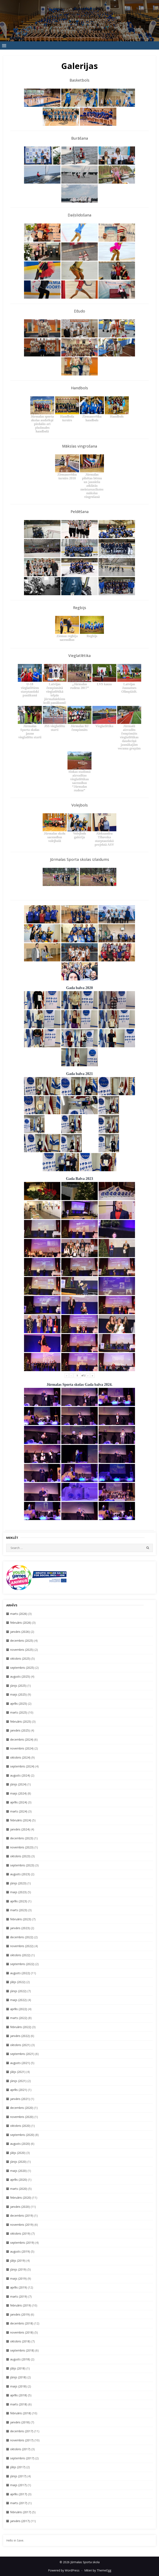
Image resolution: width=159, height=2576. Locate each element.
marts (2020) (18, 2189)
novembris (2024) (22, 1748)
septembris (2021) (22, 2054)
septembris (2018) (22, 2350)
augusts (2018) (20, 2359)
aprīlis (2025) (18, 1703)
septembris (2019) (22, 2243)
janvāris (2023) (20, 1928)
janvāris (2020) (20, 2207)
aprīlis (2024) (18, 1802)
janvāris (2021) (20, 2099)
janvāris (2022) (20, 2036)
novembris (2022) (22, 1946)
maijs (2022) (18, 2000)
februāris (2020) (20, 2198)
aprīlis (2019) (18, 2287)
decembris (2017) (21, 2431)
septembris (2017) (22, 2458)
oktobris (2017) (20, 2449)
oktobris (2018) (20, 2341)
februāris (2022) (20, 2027)
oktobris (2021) (20, 2045)
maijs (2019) (18, 2278)
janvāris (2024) (20, 1829)
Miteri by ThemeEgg (97, 2570)
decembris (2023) (21, 1838)
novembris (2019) (22, 2225)
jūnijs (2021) (18, 2081)
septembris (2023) (22, 1865)
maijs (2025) (18, 1694)
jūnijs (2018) (18, 2377)
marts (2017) (18, 2503)
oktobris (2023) (20, 1856)
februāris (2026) (20, 1623)
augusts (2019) (20, 2251)
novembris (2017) (22, 2440)
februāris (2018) (20, 2413)
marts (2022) (18, 2018)
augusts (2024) (20, 1775)
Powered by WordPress (64, 2570)
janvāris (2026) (20, 1632)
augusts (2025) (20, 1676)
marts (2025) (18, 1712)
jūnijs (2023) (18, 1883)
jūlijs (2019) (17, 2260)
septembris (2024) (22, 1766)
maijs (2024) (18, 1793)
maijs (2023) (18, 1892)
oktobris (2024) (20, 1757)
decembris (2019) (21, 2215)
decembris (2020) (21, 2108)
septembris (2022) (22, 1964)
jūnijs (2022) (18, 1991)
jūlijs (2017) (17, 2467)
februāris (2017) (20, 2512)
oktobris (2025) (20, 1658)
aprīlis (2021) (18, 2090)
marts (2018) (18, 2404)
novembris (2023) (22, 1847)
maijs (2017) (18, 2485)
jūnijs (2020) (18, 2162)
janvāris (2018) (20, 2422)
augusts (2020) (20, 2144)
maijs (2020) (18, 2171)
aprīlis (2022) (18, 2009)
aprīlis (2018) (18, 2395)
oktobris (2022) (20, 1955)
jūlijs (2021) (17, 2072)
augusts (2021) (20, 2063)
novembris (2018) (22, 2332)
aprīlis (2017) (18, 2494)
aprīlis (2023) (18, 1901)
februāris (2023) (20, 1919)
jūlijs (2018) (17, 2368)
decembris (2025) (21, 1641)
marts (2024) (18, 1811)
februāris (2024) (20, 1820)
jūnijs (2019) (18, 2269)
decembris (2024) (21, 1739)
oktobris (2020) (20, 2126)
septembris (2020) (22, 2135)
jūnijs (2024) (18, 1784)
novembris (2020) (22, 2117)
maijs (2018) (18, 2386)
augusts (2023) (20, 1874)
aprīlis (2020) (18, 2180)
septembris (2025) (22, 1668)
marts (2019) (18, 2296)
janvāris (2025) (20, 1730)
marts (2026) (18, 1614)
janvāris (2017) (20, 2521)
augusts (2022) (20, 1973)
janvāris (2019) (20, 2314)
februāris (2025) (20, 1721)
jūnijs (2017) (18, 2476)
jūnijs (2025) (18, 1686)
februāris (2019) (20, 2305)
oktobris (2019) (20, 2233)
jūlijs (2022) (17, 1982)
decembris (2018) (21, 2323)
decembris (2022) (21, 1937)
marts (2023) (18, 1910)
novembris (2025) (22, 1650)
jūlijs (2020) (17, 2153)
